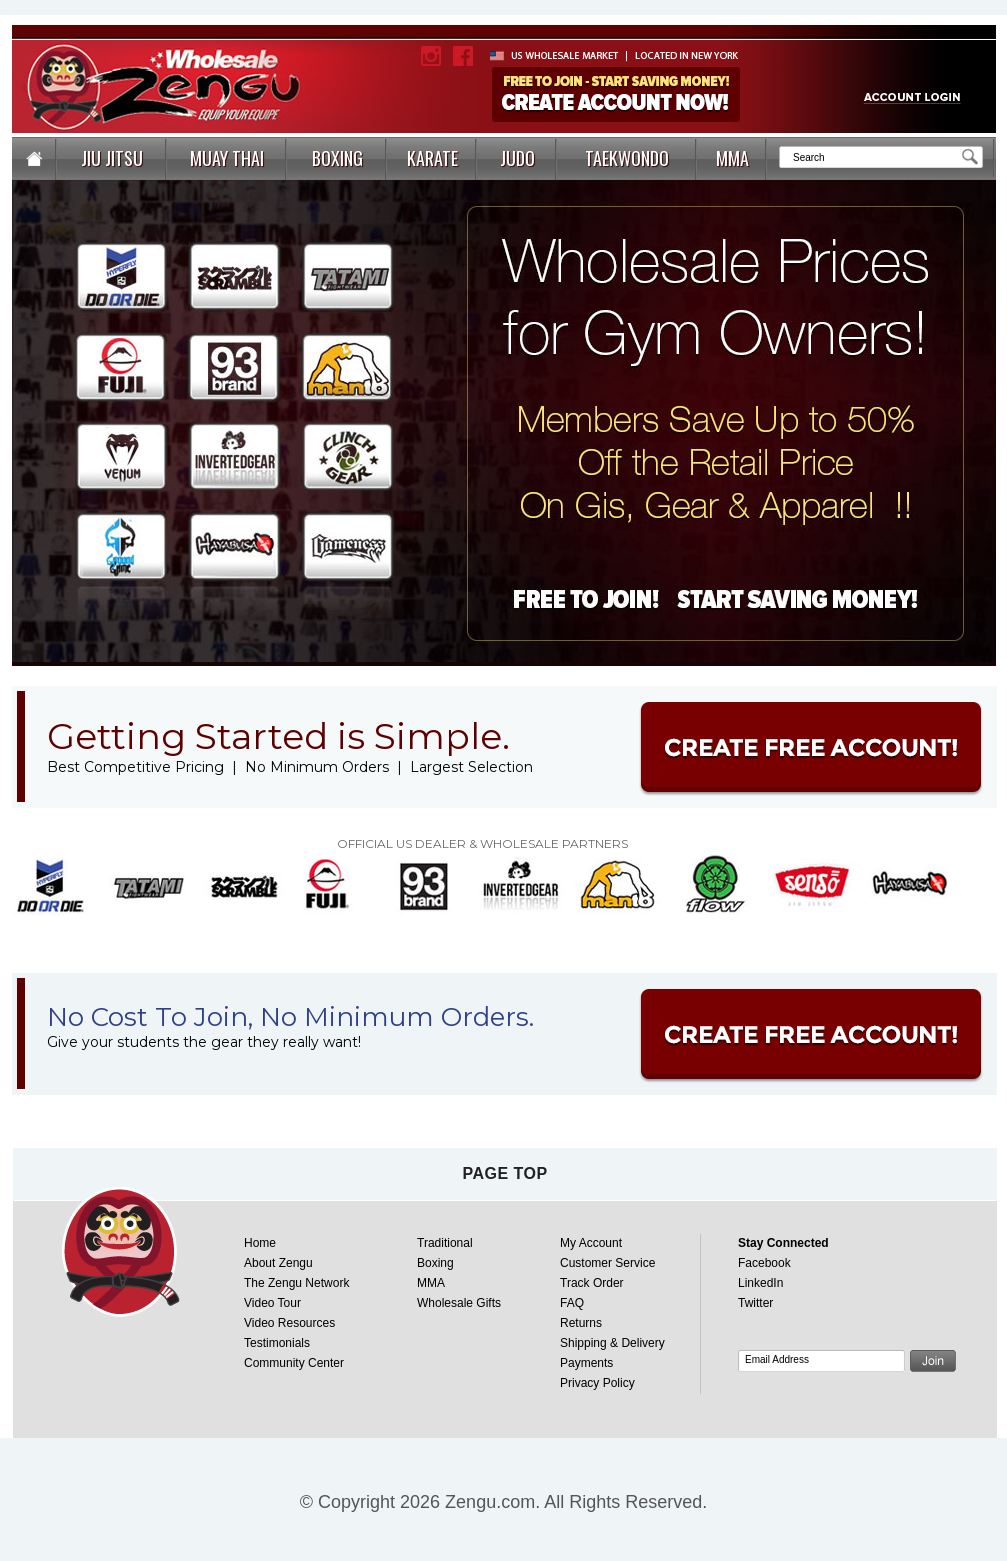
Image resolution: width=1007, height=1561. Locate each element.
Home (260, 1243)
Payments (586, 1363)
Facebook (764, 1263)
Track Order (592, 1283)
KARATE (432, 158)
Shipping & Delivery (612, 1343)
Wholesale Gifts (459, 1303)
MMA (732, 158)
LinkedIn (760, 1283)
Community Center (294, 1363)
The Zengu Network (296, 1283)
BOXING (337, 158)
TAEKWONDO (627, 158)
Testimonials (277, 1343)
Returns (581, 1323)
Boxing (435, 1263)
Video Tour (272, 1303)
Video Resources (289, 1323)
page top (504, 1173)
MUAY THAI (227, 158)
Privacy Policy (597, 1383)
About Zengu (278, 1263)
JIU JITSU (112, 158)
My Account (591, 1243)
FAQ (572, 1303)
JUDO (517, 158)
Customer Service (607, 1263)
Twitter (755, 1303)
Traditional (445, 1243)
